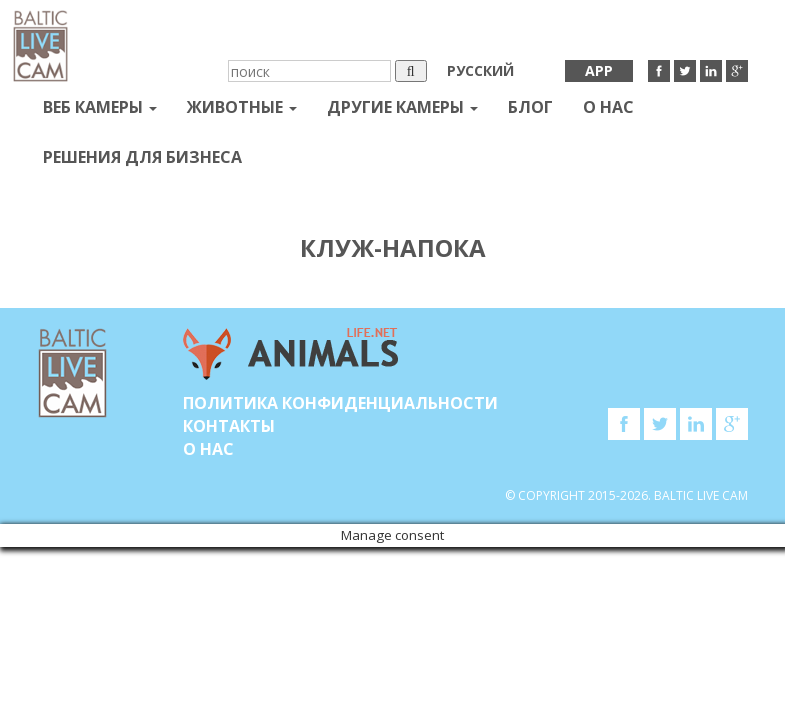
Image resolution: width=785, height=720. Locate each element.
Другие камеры (402, 107)
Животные (242, 107)
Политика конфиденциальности (340, 403)
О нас (608, 107)
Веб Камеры (100, 107)
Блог (530, 107)
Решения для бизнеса (142, 157)
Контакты (229, 426)
